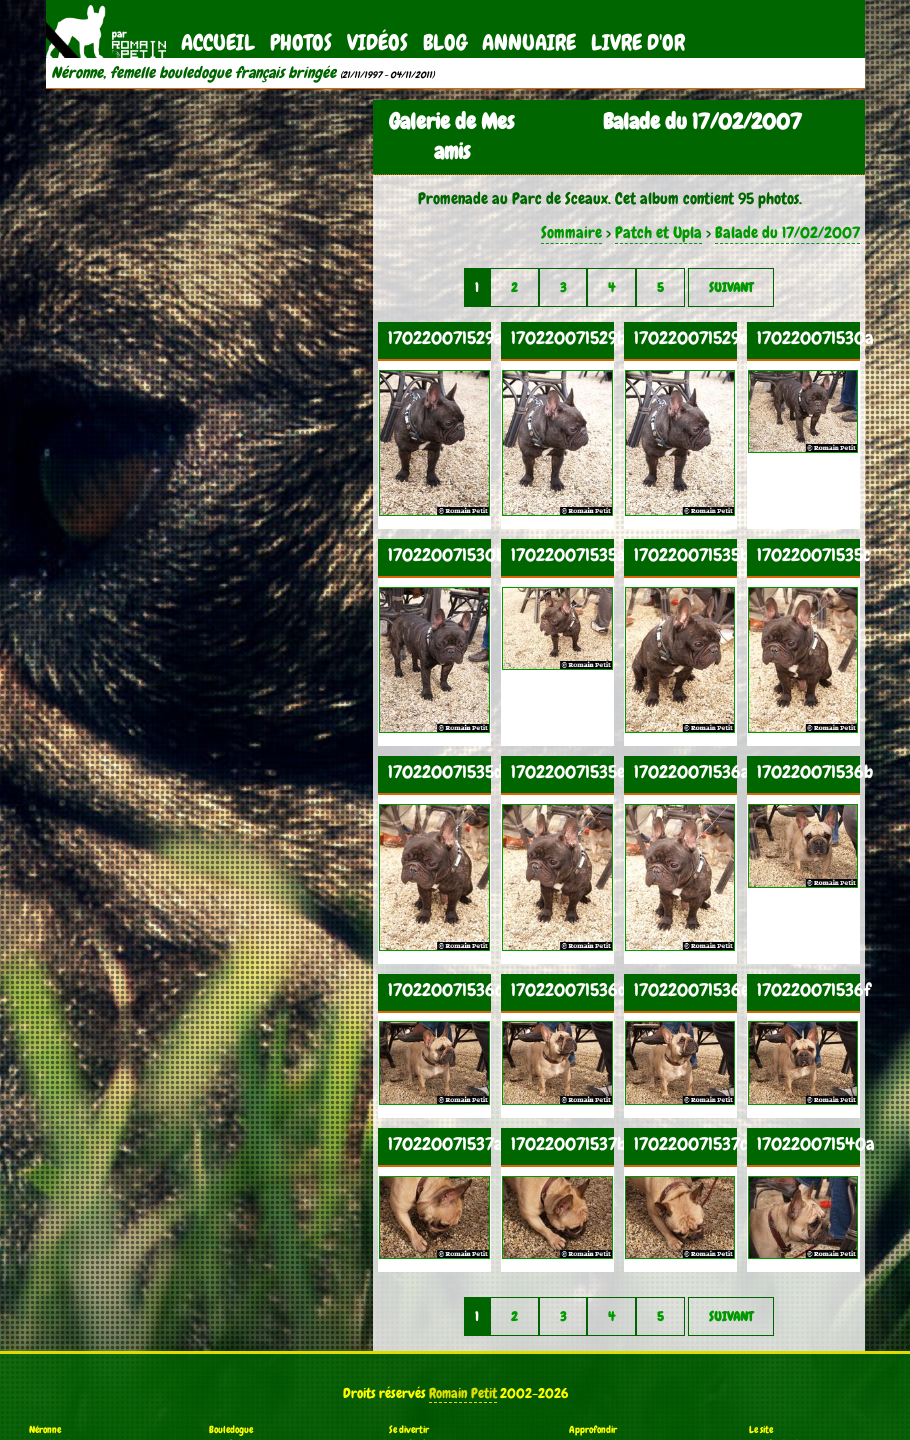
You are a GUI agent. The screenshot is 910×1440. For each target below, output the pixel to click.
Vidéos (377, 42)
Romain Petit (463, 1393)
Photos (301, 42)
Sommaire (571, 232)
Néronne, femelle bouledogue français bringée (193, 73)
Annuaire (529, 42)
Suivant (731, 287)
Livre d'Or (638, 42)
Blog (445, 42)
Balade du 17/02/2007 (787, 232)
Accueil (218, 42)
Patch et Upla (658, 232)
